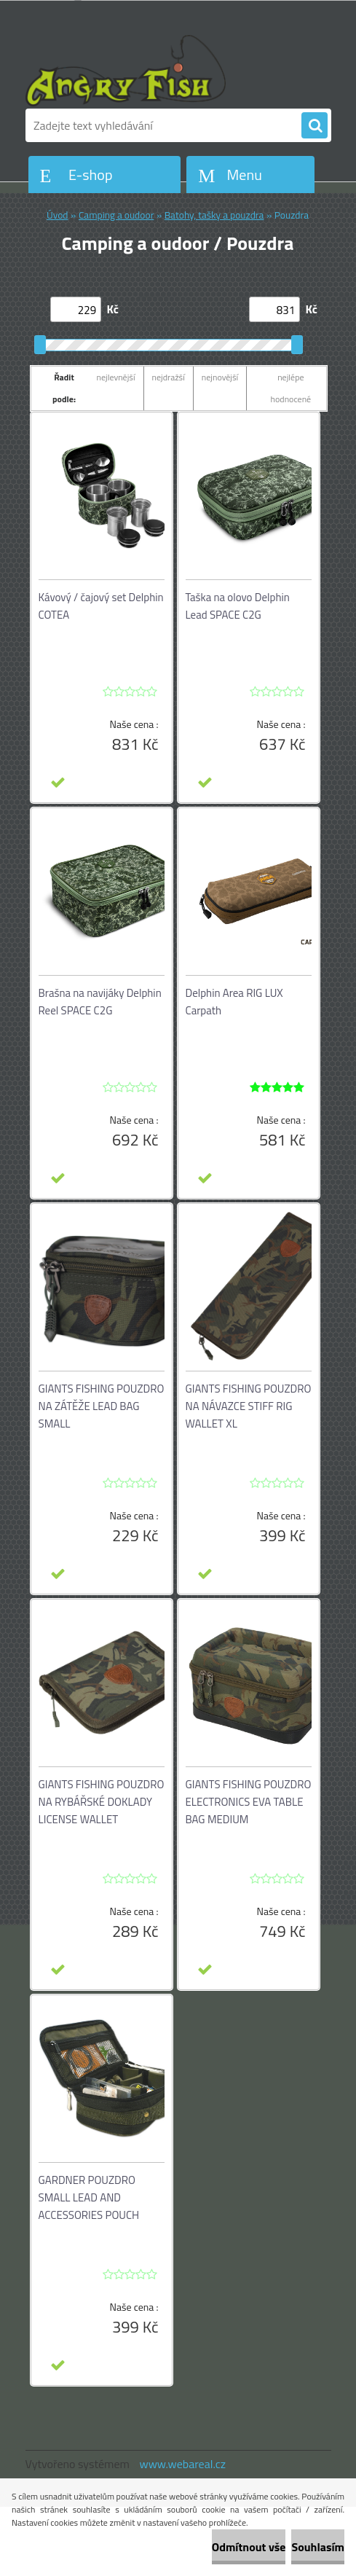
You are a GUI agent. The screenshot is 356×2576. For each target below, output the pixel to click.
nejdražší (168, 377)
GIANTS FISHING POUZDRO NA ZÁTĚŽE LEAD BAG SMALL (102, 1406)
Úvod (57, 215)
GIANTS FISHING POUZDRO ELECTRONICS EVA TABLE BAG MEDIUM (249, 1802)
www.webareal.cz (182, 2464)
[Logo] (125, 70)
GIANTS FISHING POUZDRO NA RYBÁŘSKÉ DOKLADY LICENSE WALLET (102, 1802)
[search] (314, 126)
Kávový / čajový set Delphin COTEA (101, 606)
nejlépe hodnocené (291, 388)
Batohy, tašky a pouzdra (214, 215)
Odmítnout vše (249, 2547)
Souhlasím (317, 2547)
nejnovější (220, 377)
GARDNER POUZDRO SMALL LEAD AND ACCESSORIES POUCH (89, 2197)
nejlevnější (116, 377)
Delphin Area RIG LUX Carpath (234, 1001)
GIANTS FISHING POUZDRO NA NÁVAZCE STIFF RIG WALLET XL (249, 1406)
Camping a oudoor (116, 215)
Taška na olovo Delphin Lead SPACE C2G (238, 606)
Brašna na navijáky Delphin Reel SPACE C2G (100, 1001)
